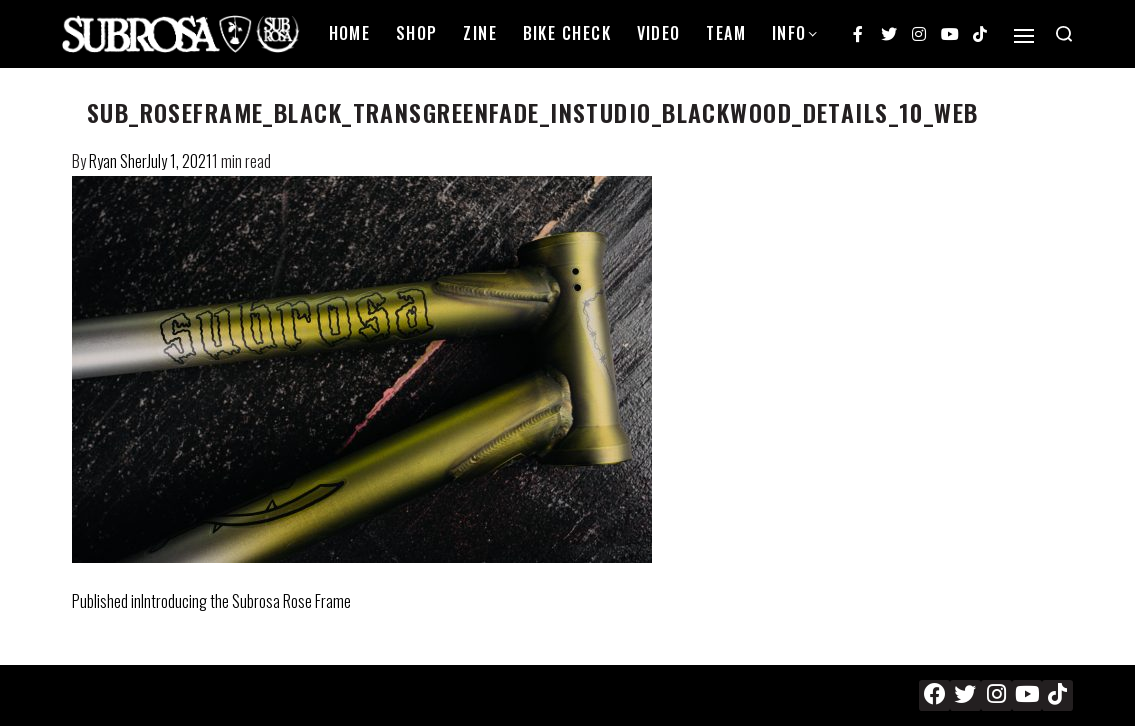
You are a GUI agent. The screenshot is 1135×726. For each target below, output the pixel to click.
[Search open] (1064, 34)
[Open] (1024, 36)
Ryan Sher (118, 161)
